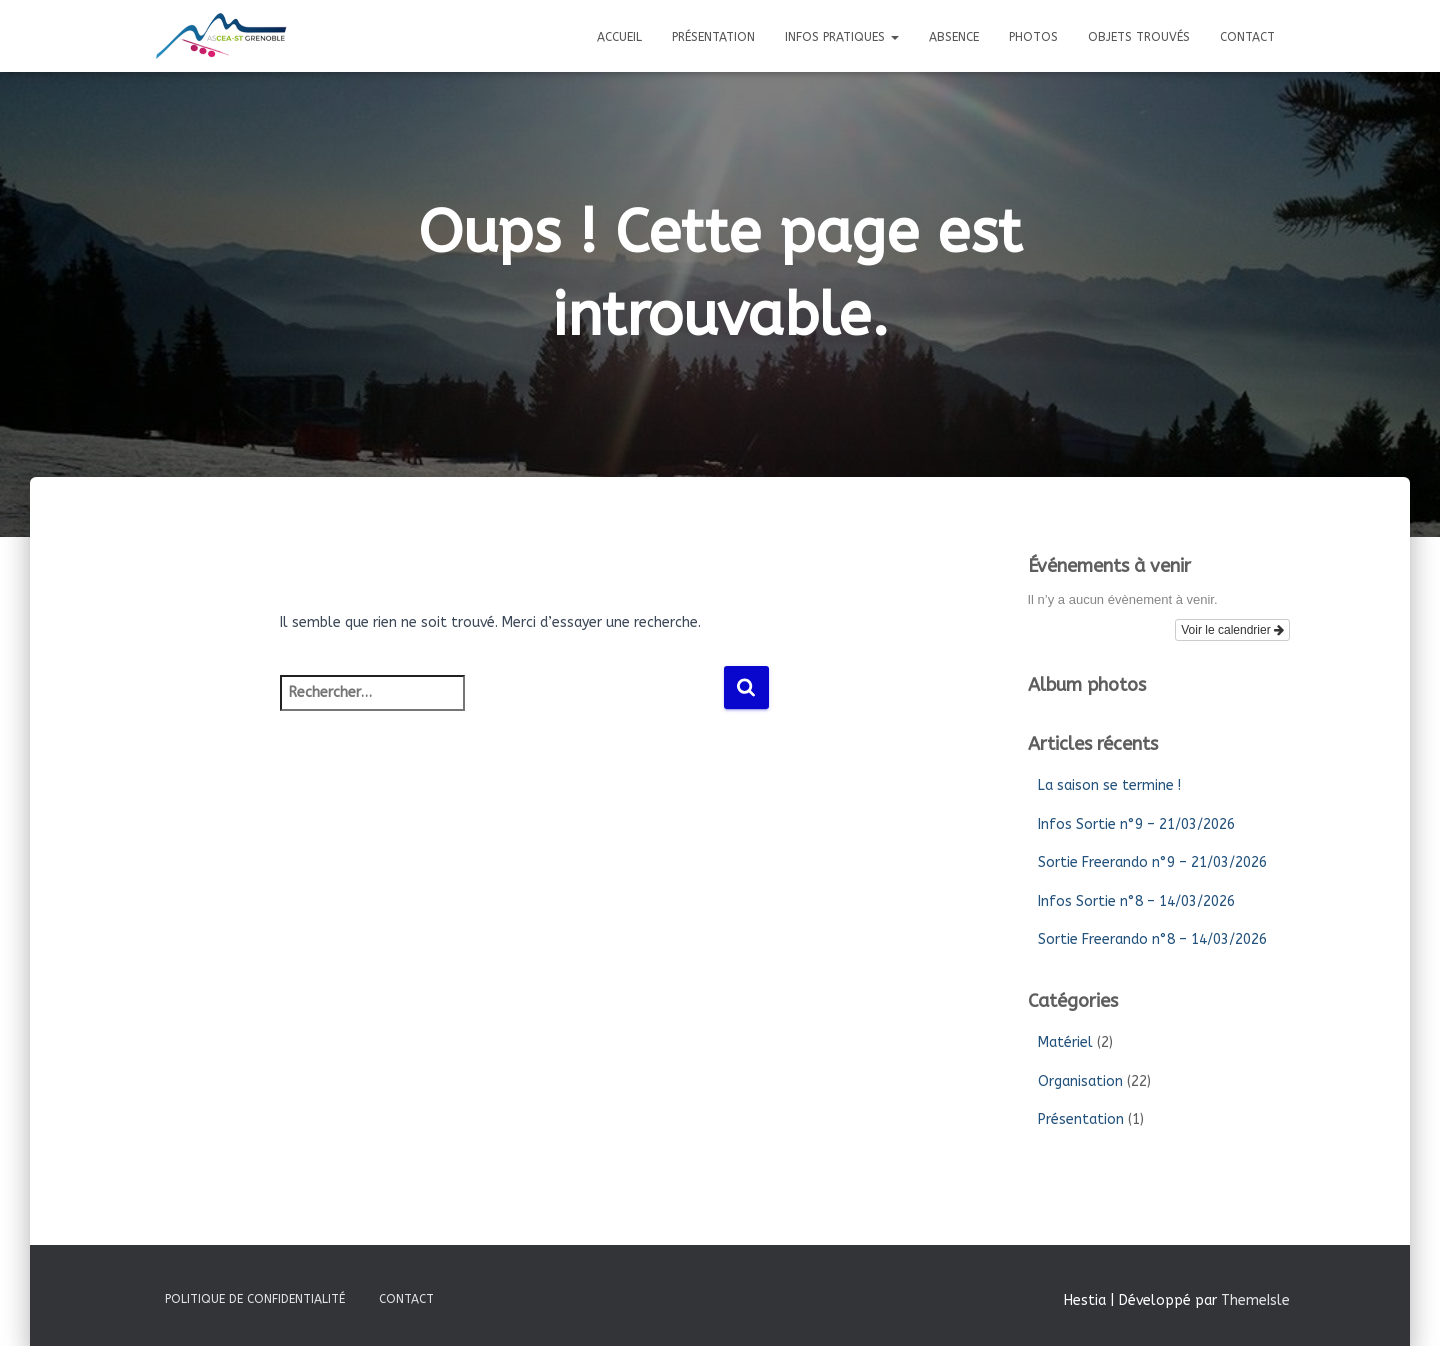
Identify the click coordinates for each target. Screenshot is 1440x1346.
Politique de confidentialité (255, 1299)
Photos (1033, 37)
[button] (894, 37)
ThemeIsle (1255, 1300)
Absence (954, 37)
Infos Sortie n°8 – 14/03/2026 (1136, 901)
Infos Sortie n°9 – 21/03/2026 (1136, 824)
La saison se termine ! (1109, 785)
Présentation (713, 37)
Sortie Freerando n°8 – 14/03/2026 (1152, 939)
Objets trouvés (1139, 37)
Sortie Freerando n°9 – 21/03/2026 (1152, 862)
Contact (1247, 37)
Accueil (619, 37)
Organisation (1080, 1081)
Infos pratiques (842, 37)
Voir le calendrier (1232, 630)
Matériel (1065, 1042)
